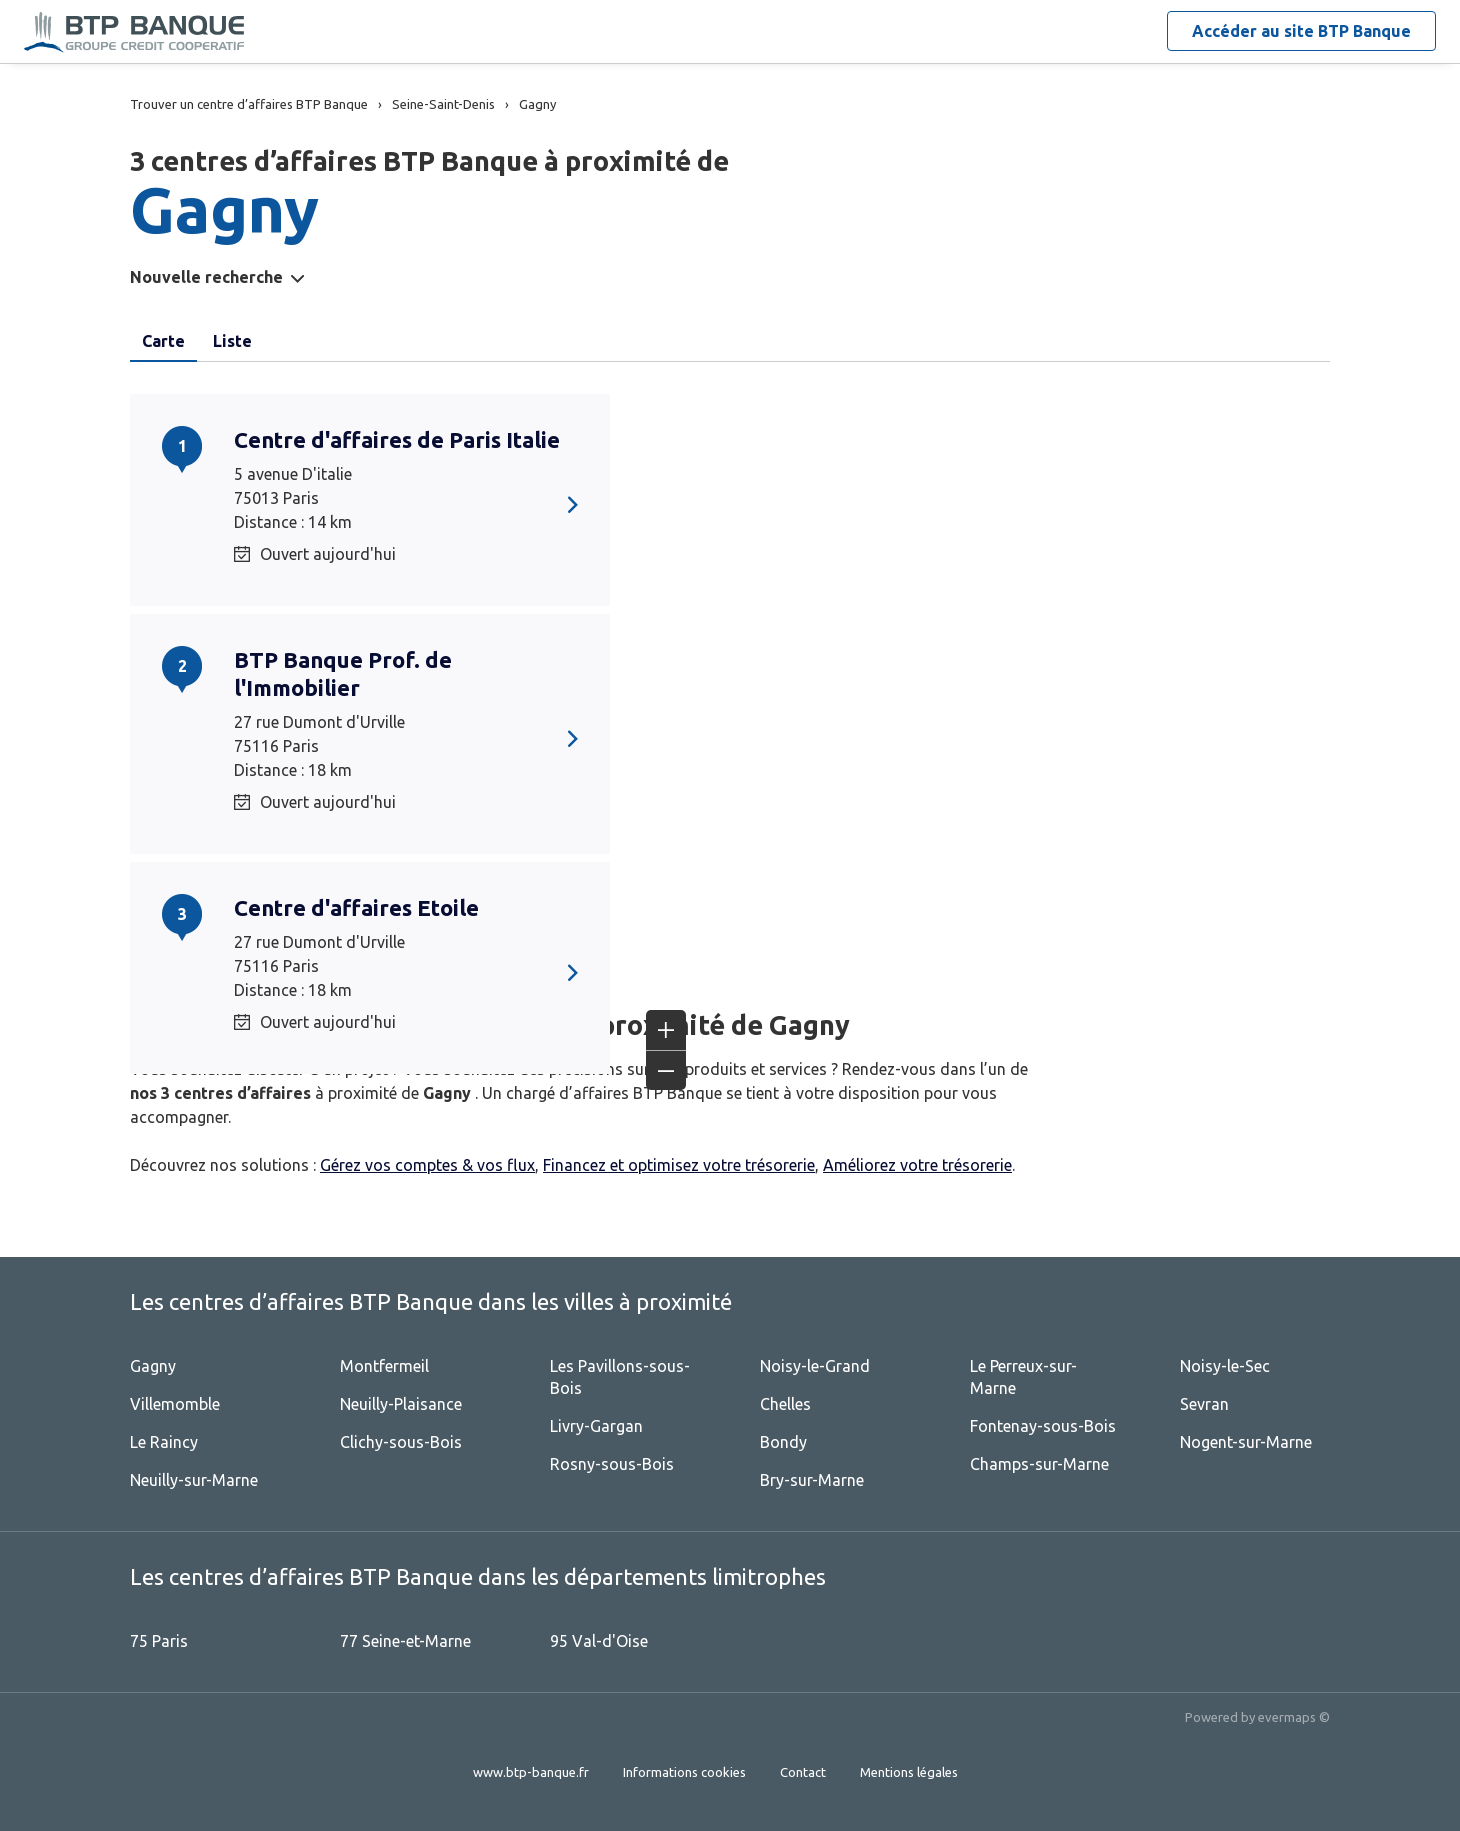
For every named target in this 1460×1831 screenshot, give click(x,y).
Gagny (153, 1366)
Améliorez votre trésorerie (917, 1165)
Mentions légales (909, 1772)
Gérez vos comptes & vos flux (427, 1165)
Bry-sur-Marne (812, 1480)
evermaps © (1294, 1717)
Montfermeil (384, 1366)
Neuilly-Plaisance (401, 1404)
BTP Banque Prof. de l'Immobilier (343, 673)
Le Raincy (164, 1442)
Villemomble (175, 1404)
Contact (803, 1772)
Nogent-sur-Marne (1246, 1442)
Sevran (1204, 1404)
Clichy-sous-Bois (401, 1442)
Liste (232, 341)
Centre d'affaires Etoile (356, 907)
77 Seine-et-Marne (405, 1641)
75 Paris (159, 1641)
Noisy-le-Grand (815, 1366)
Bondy (783, 1442)
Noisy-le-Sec (1225, 1366)
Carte (163, 341)
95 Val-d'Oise (599, 1641)
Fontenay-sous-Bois (1043, 1426)
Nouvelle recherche (206, 277)
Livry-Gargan (596, 1426)
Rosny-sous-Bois (612, 1464)
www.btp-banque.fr (531, 1772)
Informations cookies (684, 1772)
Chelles (785, 1404)
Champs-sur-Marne (1039, 1464)
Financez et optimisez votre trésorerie (679, 1165)
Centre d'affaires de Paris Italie (397, 439)
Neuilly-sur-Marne (194, 1480)
